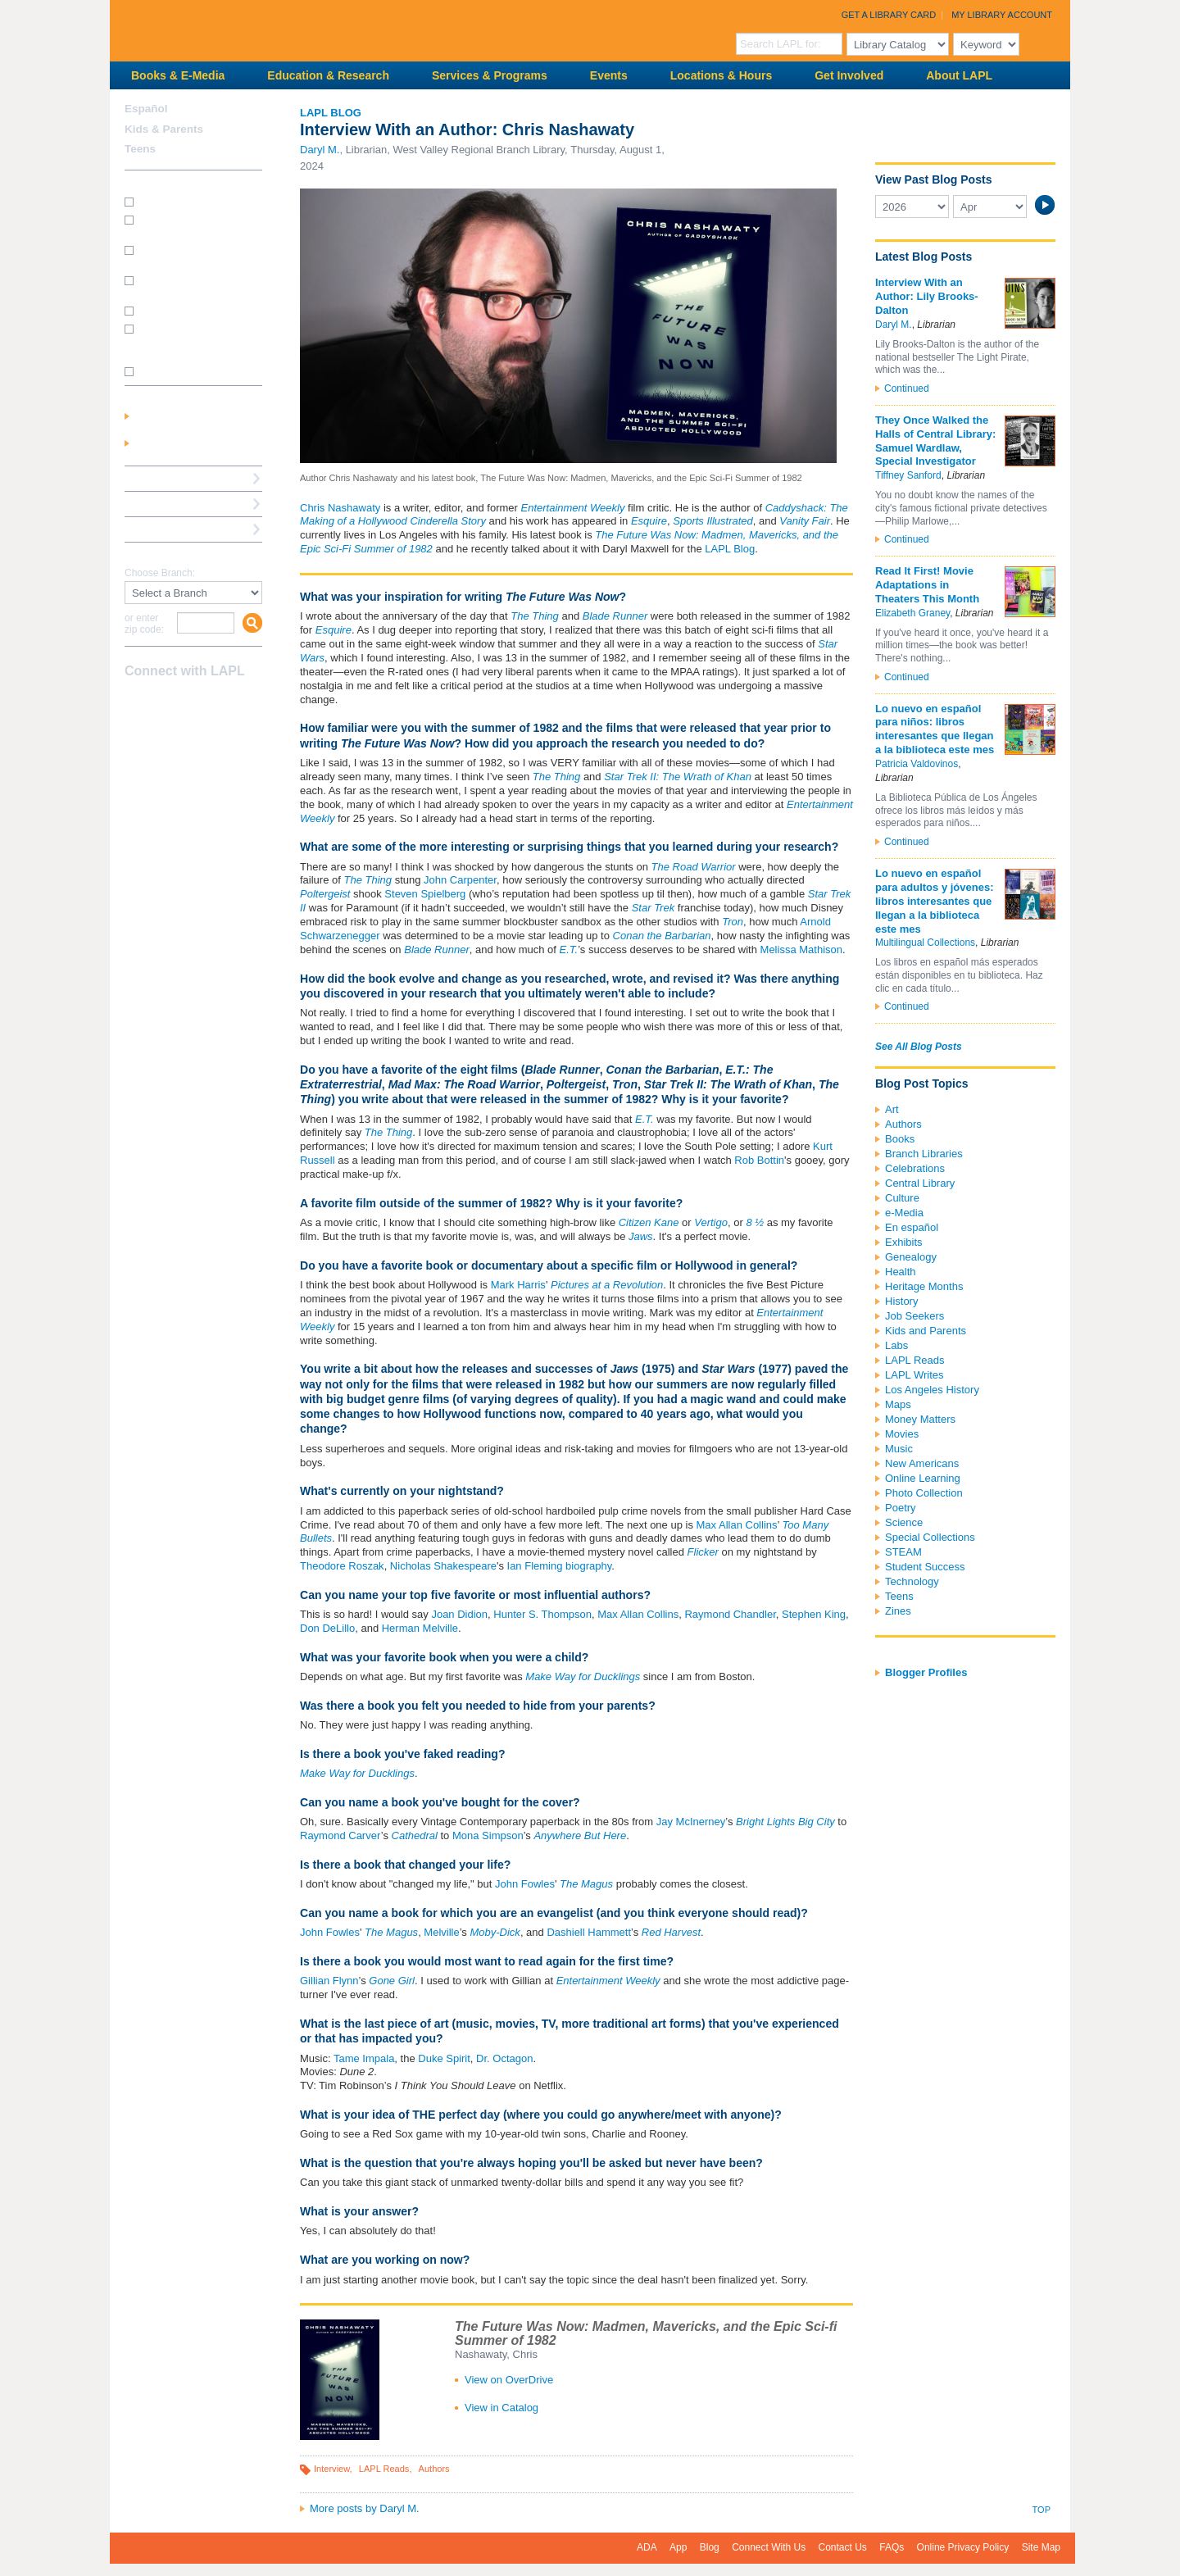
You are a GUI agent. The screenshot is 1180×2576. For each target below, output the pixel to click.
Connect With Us (769, 2547)
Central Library (920, 1183)
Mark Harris (518, 1285)
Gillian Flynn (329, 1980)
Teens (899, 1596)
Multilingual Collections (925, 942)
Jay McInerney (691, 1821)
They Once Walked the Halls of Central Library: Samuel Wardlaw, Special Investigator (935, 441)
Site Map (1041, 2547)
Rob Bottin (759, 1160)
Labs (896, 1345)
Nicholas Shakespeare (443, 1566)
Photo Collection (924, 1493)
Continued (906, 388)
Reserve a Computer (176, 478)
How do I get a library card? (198, 201)
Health (900, 1271)
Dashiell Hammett (589, 1932)
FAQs (891, 2547)
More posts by (365, 2508)
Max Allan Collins (737, 1525)
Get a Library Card (889, 15)
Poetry (900, 1508)
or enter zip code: (144, 623)
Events (609, 75)
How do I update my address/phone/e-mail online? (185, 340)
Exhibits (904, 1242)
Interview (332, 2469)
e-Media (904, 1212)
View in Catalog (501, 2407)
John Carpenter (460, 880)
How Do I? (151, 182)
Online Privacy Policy (963, 2547)
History (901, 1301)
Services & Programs (489, 75)
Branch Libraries (924, 1153)
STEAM (903, 1552)
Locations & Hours (721, 75)
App (678, 2547)
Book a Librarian (167, 529)
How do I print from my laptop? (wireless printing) (194, 255)
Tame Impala (364, 2058)
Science (904, 1522)
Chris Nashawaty (340, 508)
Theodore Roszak (342, 1566)
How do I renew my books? (197, 310)
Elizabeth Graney (912, 613)
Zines (898, 1611)
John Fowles (525, 1884)
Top (1041, 2510)
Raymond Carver (340, 1835)
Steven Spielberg (424, 894)
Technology (912, 1581)
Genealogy (911, 1257)
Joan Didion (459, 1614)
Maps (898, 1404)
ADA (647, 2547)
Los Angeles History (932, 1389)
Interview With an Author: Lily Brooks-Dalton (926, 296)
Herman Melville (420, 1628)
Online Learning (922, 1478)
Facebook (135, 703)
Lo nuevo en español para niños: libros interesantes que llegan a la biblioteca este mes (934, 729)
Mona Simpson (488, 1835)
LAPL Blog (330, 113)
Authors (434, 2469)
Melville (441, 1932)
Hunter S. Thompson (542, 1614)
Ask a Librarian (163, 503)
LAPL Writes (914, 1375)
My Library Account (1001, 15)
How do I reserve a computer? (179, 286)
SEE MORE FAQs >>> (188, 372)
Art (892, 1109)
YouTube (192, 703)
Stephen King (814, 1614)
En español (911, 1227)
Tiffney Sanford (908, 475)
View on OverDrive (509, 2380)
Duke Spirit (444, 2058)
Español (146, 108)
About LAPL (959, 75)
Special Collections (930, 1537)
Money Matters (920, 1419)
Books (899, 1139)
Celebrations (915, 1168)
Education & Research (328, 75)
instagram (164, 703)
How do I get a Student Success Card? (188, 225)
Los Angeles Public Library (311, 29)
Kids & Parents (164, 129)
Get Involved (849, 75)
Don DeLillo (327, 1628)
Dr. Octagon (504, 2058)
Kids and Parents (925, 1330)
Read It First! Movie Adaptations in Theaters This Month (927, 585)
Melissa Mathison (801, 949)
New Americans (922, 1463)
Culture (902, 1198)
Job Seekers (914, 1316)
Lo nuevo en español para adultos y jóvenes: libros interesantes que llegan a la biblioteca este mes (934, 901)
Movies (902, 1434)
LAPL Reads (384, 2469)
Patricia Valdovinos (916, 764)
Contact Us (843, 2547)
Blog (709, 2547)
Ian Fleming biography (559, 1566)
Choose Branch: (160, 573)
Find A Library (160, 554)
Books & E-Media (178, 75)
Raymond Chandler (729, 1614)
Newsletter (221, 703)
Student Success (925, 1567)
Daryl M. (319, 149)
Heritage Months (924, 1286)
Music (899, 1448)
